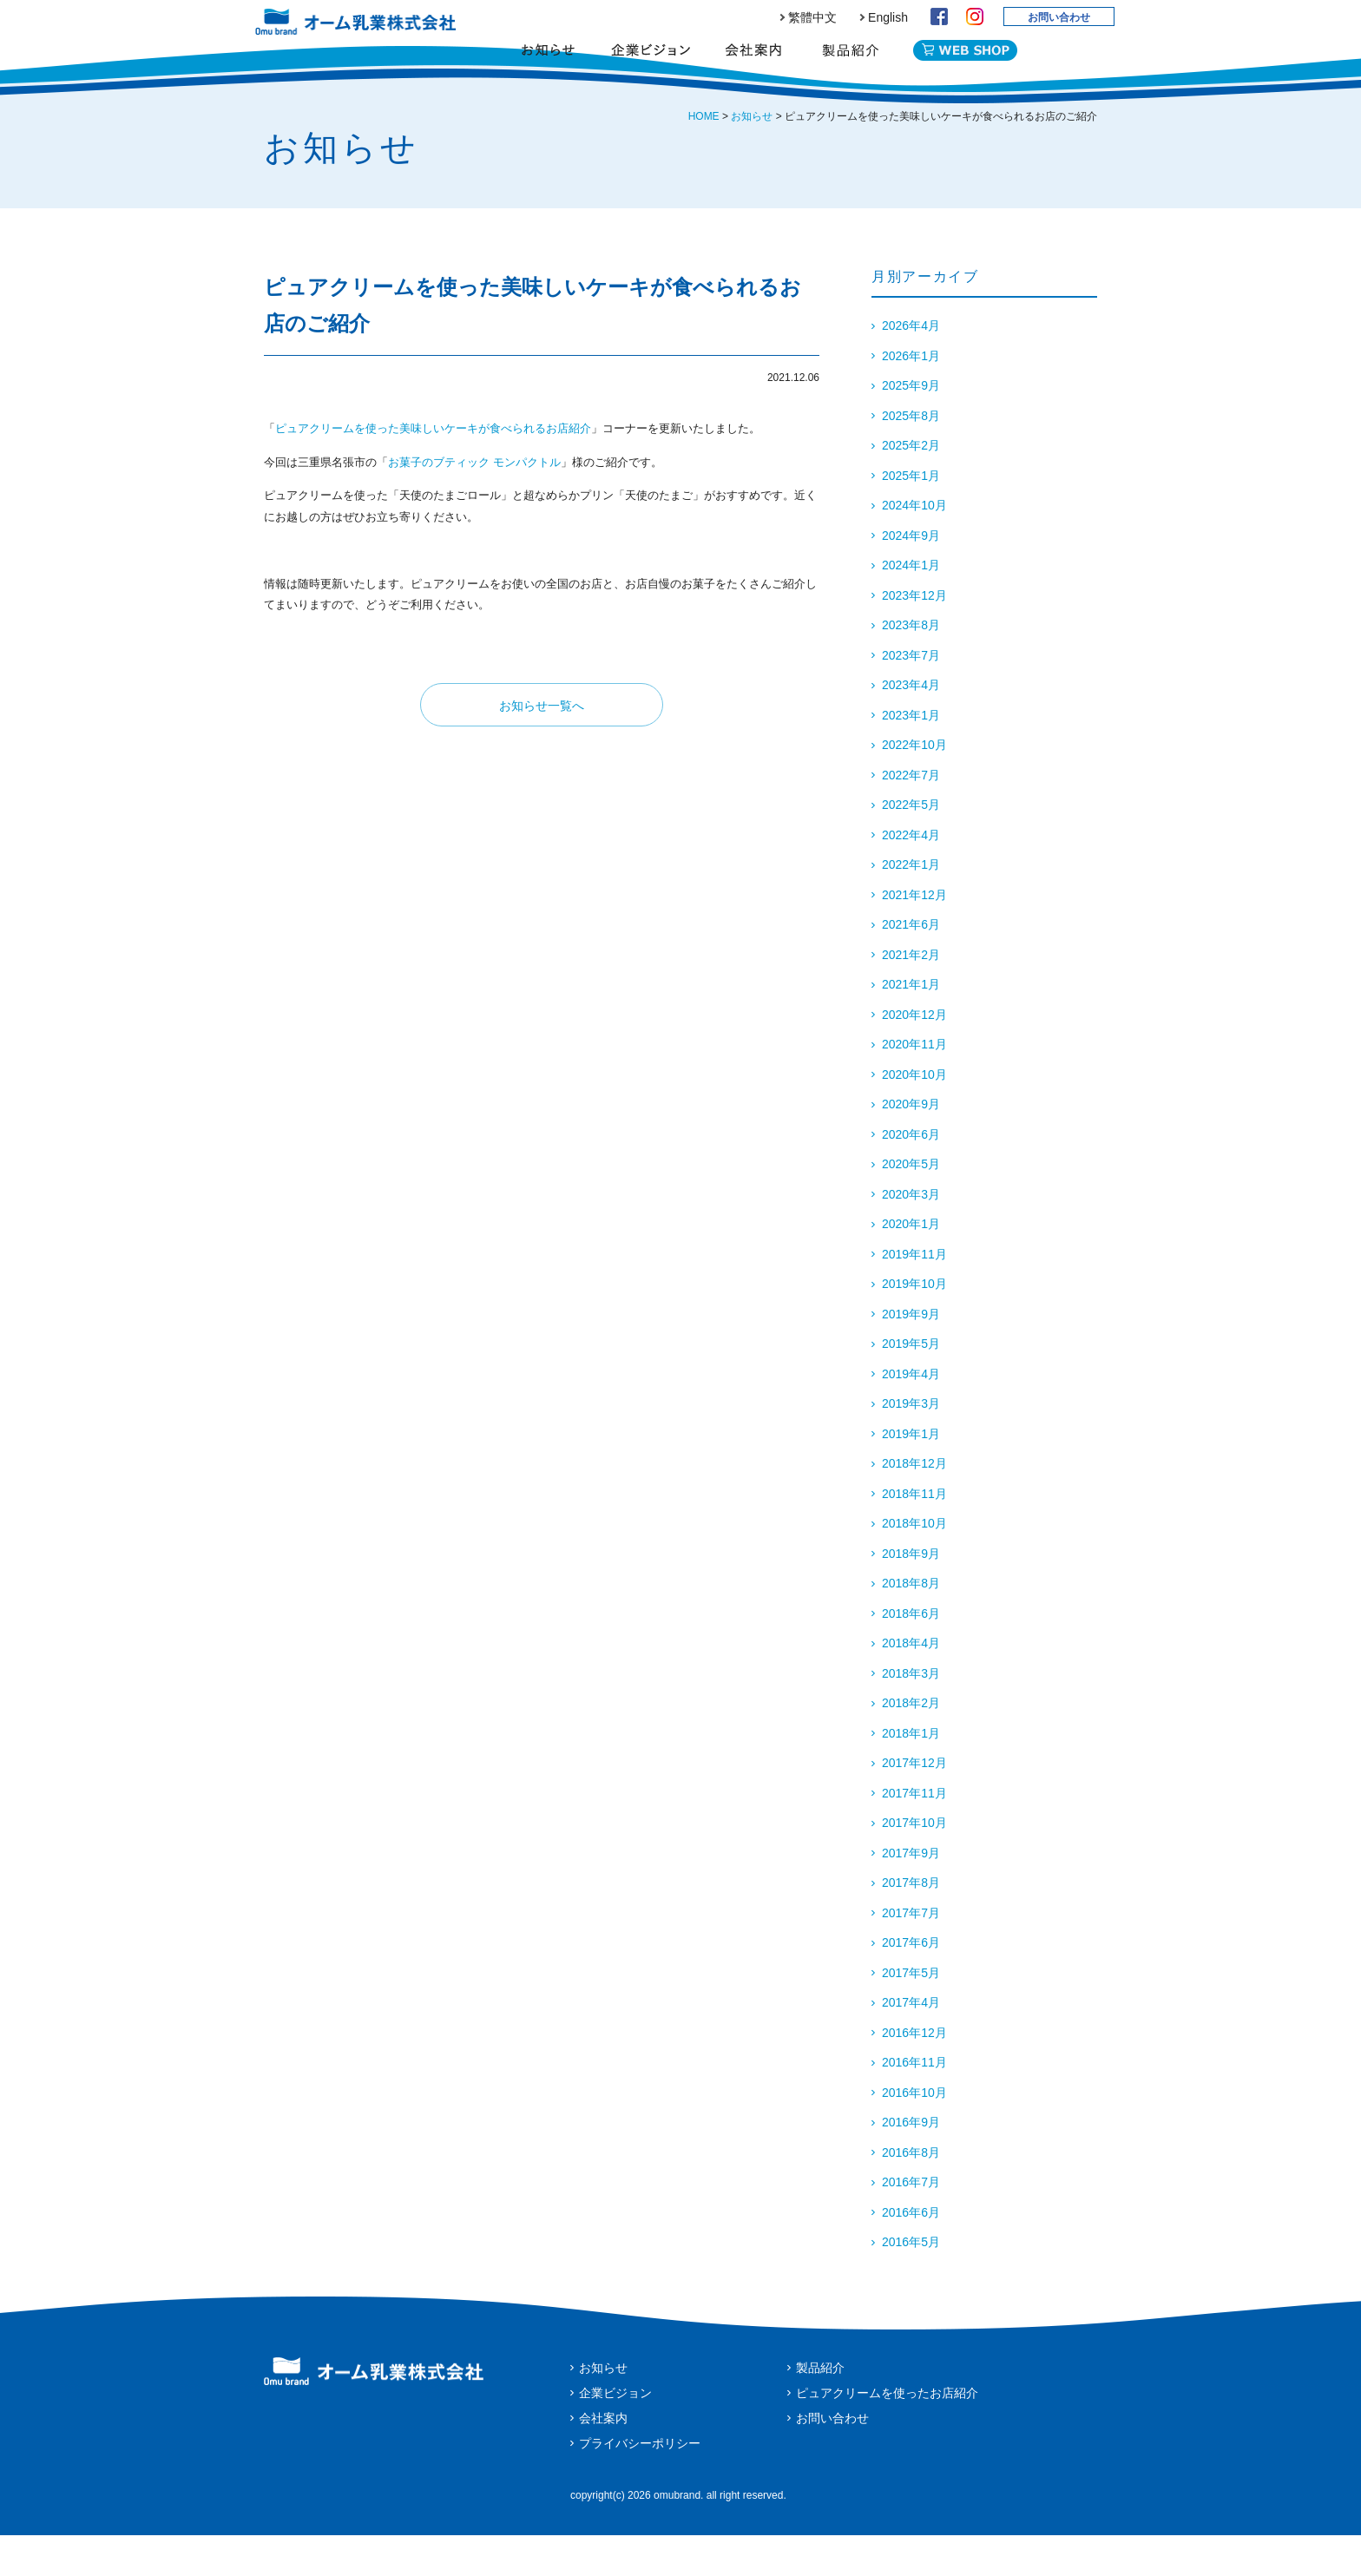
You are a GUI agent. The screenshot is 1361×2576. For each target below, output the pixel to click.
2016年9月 (911, 2163)
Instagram (974, 16)
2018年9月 (911, 1594)
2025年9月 (911, 426)
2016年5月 (911, 2283)
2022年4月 (911, 876)
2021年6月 (911, 965)
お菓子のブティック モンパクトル (474, 502)
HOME (704, 157)
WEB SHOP (965, 62)
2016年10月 (914, 2133)
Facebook (939, 16)
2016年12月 (914, 2073)
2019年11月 (914, 1295)
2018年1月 (911, 1774)
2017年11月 (914, 1834)
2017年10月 (914, 1863)
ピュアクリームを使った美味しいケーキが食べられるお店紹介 (433, 469)
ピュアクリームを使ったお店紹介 (887, 2434)
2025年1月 (911, 516)
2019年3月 (911, 1444)
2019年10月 (914, 1324)
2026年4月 (911, 366)
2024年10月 (914, 546)
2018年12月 (914, 1504)
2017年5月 (911, 2014)
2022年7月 (911, 816)
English (888, 17)
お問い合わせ (1059, 17)
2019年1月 (911, 1475)
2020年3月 (911, 1235)
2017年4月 (911, 2043)
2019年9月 (911, 1355)
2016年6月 (911, 2253)
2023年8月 (911, 666)
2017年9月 (911, 1894)
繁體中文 (812, 17)
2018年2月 (911, 1744)
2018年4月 (911, 1684)
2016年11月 (914, 2103)
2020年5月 (911, 1205)
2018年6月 (911, 1654)
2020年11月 (914, 1085)
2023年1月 (911, 756)
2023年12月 (914, 636)
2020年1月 (911, 1265)
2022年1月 (911, 905)
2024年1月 (911, 606)
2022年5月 (911, 845)
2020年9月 (911, 1145)
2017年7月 (911, 1954)
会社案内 (753, 65)
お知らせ (548, 65)
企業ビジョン (650, 65)
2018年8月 (911, 1624)
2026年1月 (911, 397)
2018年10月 (914, 1564)
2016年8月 (911, 2193)
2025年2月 (911, 486)
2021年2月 (911, 995)
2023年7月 (911, 696)
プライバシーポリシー (639, 2484)
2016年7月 (911, 2223)
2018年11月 (914, 1534)
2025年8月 (911, 456)
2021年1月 (911, 1025)
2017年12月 (914, 1803)
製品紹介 (850, 65)
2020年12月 (914, 1055)
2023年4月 (911, 726)
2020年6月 (911, 1175)
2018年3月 (911, 1714)
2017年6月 (911, 1983)
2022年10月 (914, 785)
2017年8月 (911, 1923)
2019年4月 (911, 1415)
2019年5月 (911, 1384)
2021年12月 (914, 936)
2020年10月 (914, 1115)
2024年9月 (911, 576)
